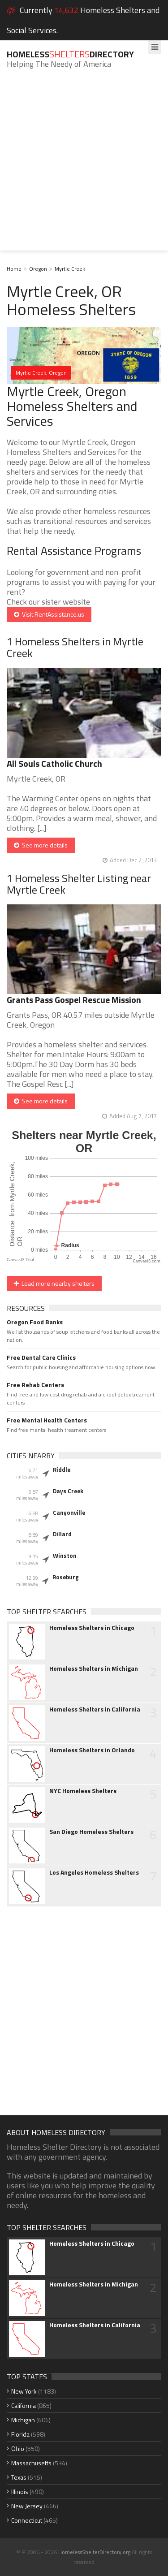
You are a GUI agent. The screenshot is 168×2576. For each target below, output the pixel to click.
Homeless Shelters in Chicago (91, 1628)
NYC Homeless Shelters (82, 1791)
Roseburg (65, 1577)
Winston (65, 1556)
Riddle (61, 1469)
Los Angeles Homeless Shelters (94, 1872)
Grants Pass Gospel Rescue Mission (74, 1000)
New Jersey (27, 2506)
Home (14, 268)
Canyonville (69, 1512)
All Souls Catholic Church (54, 763)
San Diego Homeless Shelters (91, 1832)
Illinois (19, 2491)
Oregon (38, 268)
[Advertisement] (84, 166)
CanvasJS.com (146, 1261)
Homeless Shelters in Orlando (92, 1750)
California (23, 2405)
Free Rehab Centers (35, 1385)
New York (24, 2391)
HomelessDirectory (70, 54)
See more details (41, 845)
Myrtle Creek (70, 268)
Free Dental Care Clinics (41, 1357)
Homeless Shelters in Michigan (93, 1668)
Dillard (62, 1534)
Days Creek (68, 1491)
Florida (20, 2434)
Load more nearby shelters (54, 1283)
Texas (18, 2477)
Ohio (17, 2448)
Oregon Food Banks (35, 1322)
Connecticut (26, 2520)
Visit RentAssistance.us (49, 614)
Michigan (23, 2420)
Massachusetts (31, 2463)
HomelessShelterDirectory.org (94, 2552)
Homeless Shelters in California (94, 1709)
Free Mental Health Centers (47, 1420)
